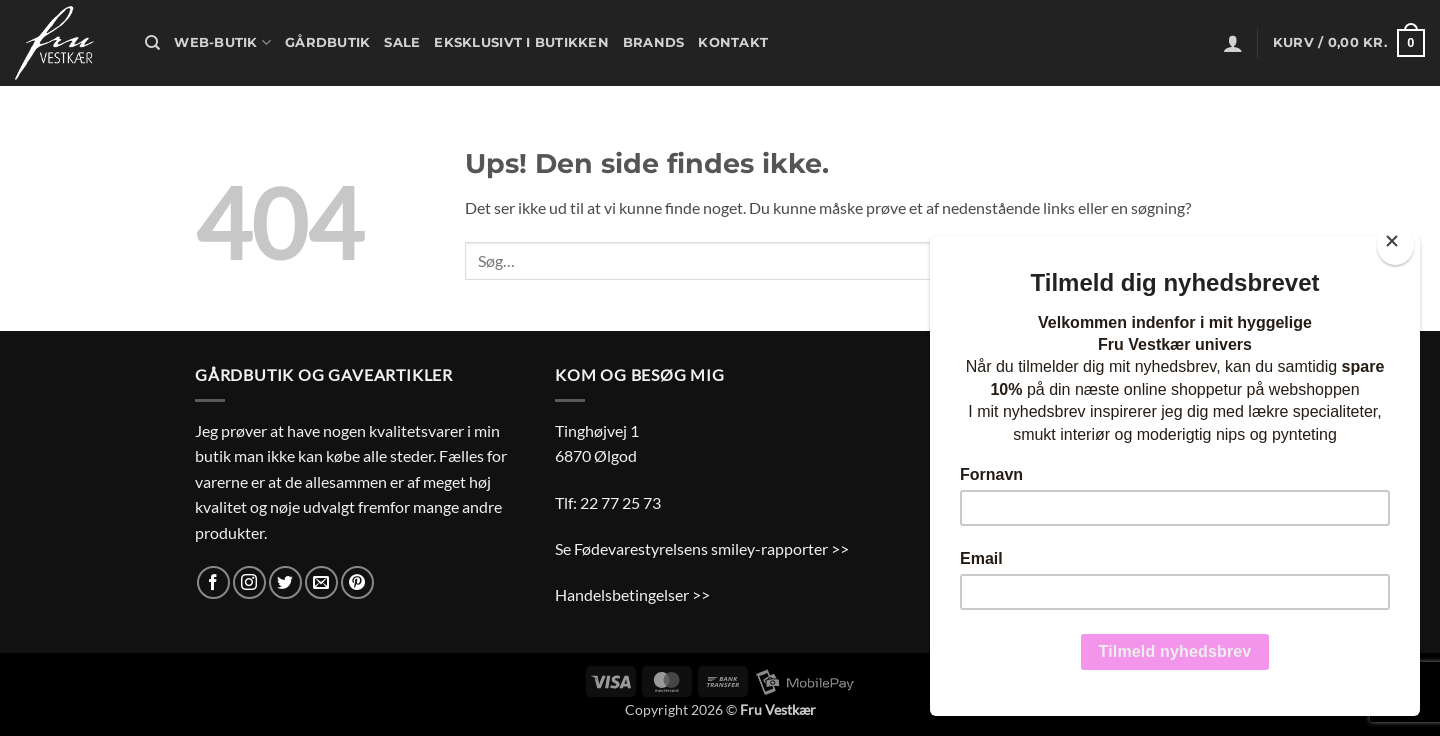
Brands (654, 42)
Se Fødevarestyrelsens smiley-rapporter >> (702, 548)
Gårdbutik (327, 42)
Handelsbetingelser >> (632, 594)
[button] (1233, 43)
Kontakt (733, 42)
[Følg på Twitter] (285, 582)
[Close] (1395, 245)
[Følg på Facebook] (213, 582)
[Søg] (152, 43)
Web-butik (222, 42)
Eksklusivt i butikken (521, 42)
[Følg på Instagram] (249, 582)
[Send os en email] (321, 582)
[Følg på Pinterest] (357, 582)
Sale (402, 42)
